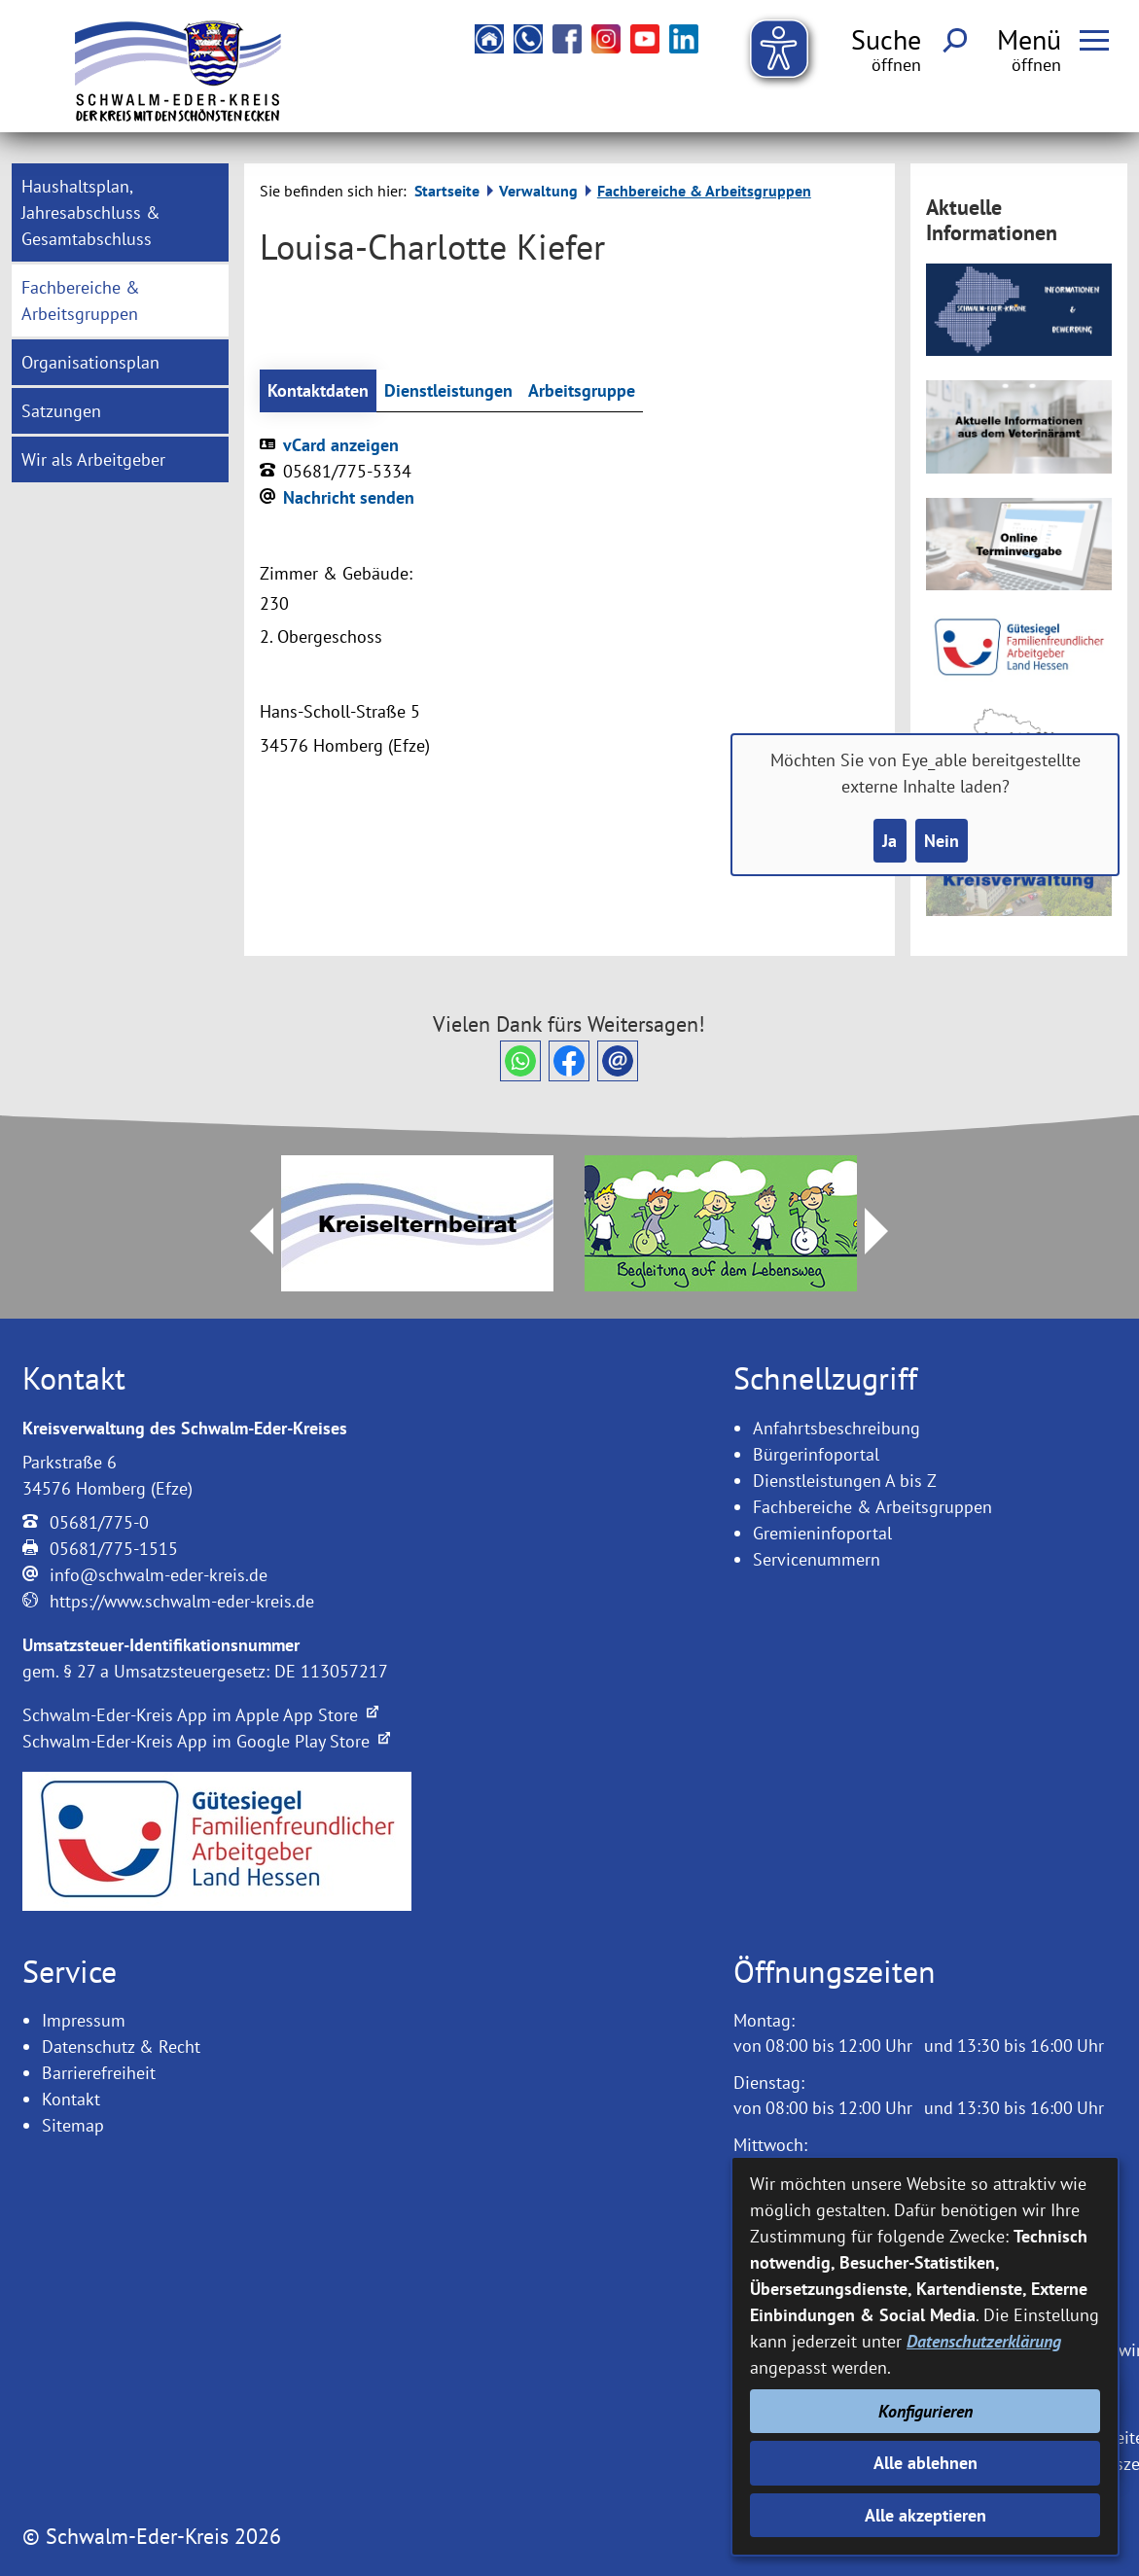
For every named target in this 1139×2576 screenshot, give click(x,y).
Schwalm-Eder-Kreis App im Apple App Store (200, 1715)
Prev (250, 1231)
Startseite (447, 190)
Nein (941, 840)
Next (888, 1231)
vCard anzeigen (341, 445)
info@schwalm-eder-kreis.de (158, 1575)
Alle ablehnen (925, 2463)
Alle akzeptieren (925, 2515)
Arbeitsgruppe (581, 390)
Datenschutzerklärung (984, 2341)
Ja (889, 840)
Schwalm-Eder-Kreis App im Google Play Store (206, 1741)
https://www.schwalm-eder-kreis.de (182, 1601)
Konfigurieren (925, 2411)
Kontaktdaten (318, 390)
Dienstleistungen (448, 390)
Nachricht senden (348, 497)
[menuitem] (120, 212)
